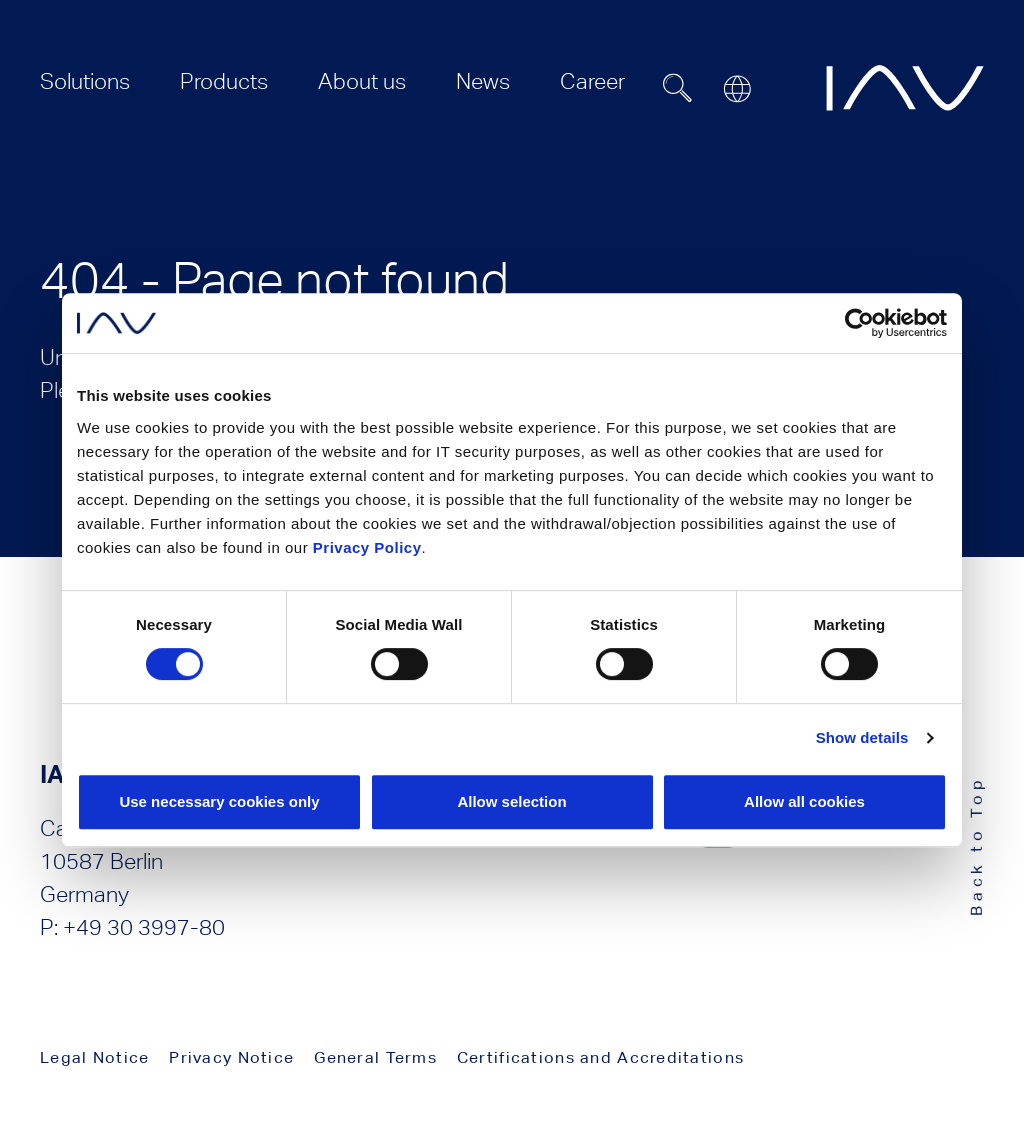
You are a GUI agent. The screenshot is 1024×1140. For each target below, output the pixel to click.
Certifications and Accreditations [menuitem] (600, 1057)
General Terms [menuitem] (375, 1057)
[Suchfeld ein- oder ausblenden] (678, 88)
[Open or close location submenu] (737, 89)
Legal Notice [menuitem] (94, 1057)
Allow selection (511, 801)
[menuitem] (85, 81)
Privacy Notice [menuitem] (231, 1057)
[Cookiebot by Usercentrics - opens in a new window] (859, 323)
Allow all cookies (804, 801)
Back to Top (976, 845)
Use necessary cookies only (219, 801)
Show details (862, 737)
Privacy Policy (367, 547)
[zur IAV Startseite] (905, 88)
